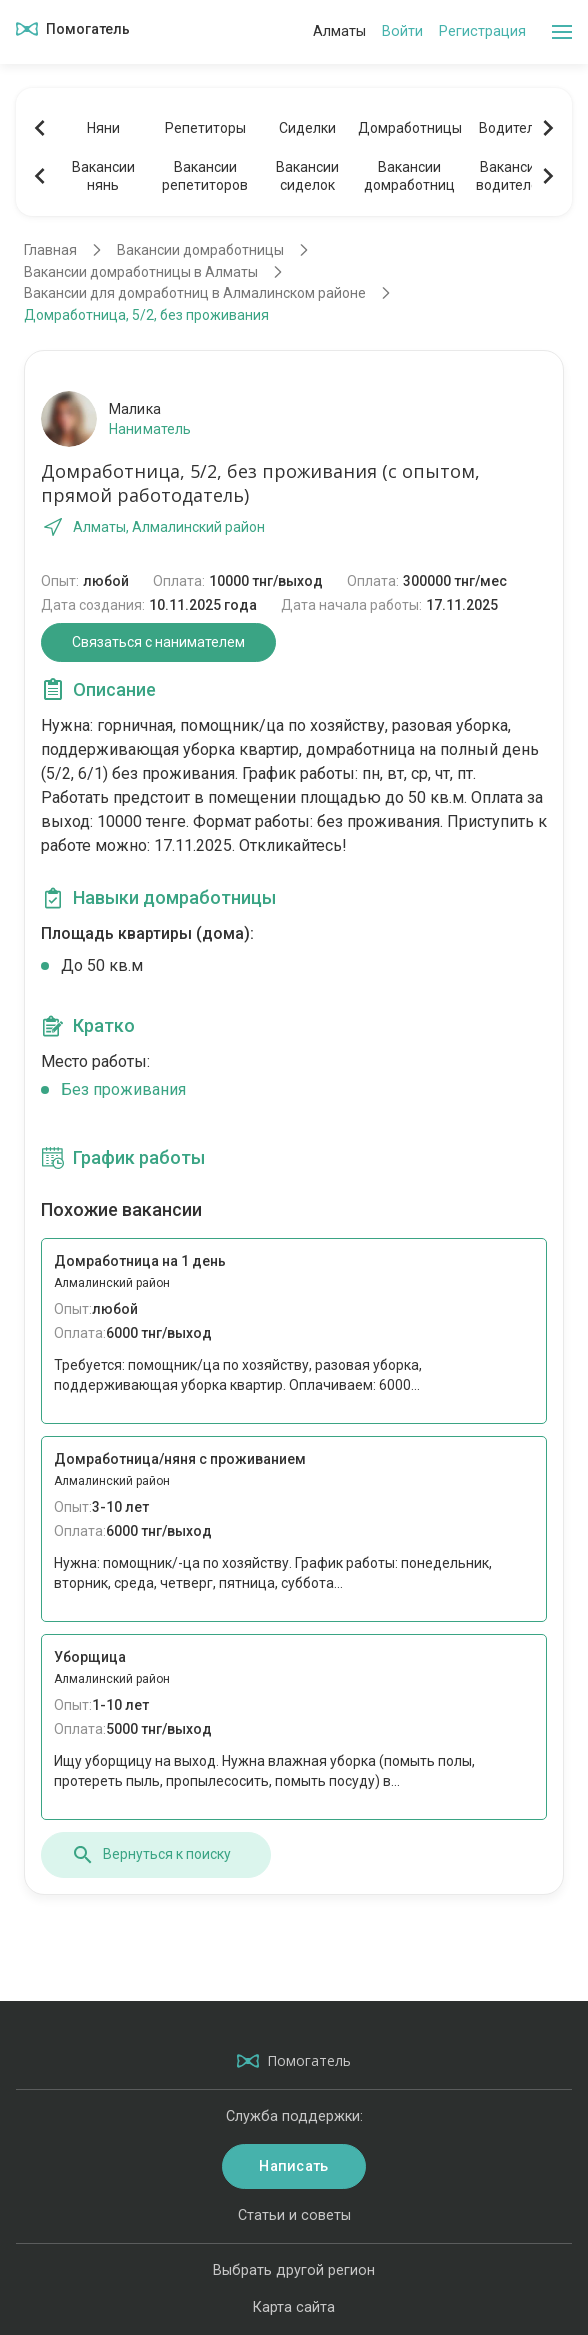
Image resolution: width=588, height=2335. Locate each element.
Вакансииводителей (511, 176)
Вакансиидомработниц (409, 176)
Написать (293, 2166)
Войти (402, 31)
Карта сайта (294, 2307)
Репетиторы (205, 128)
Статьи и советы (294, 2215)
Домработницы (409, 128)
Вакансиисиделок (307, 176)
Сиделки (307, 128)
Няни (103, 128)
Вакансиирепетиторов (205, 176)
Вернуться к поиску (151, 1855)
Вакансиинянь (103, 176)
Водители (511, 128)
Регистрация (482, 31)
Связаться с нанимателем (158, 642)
